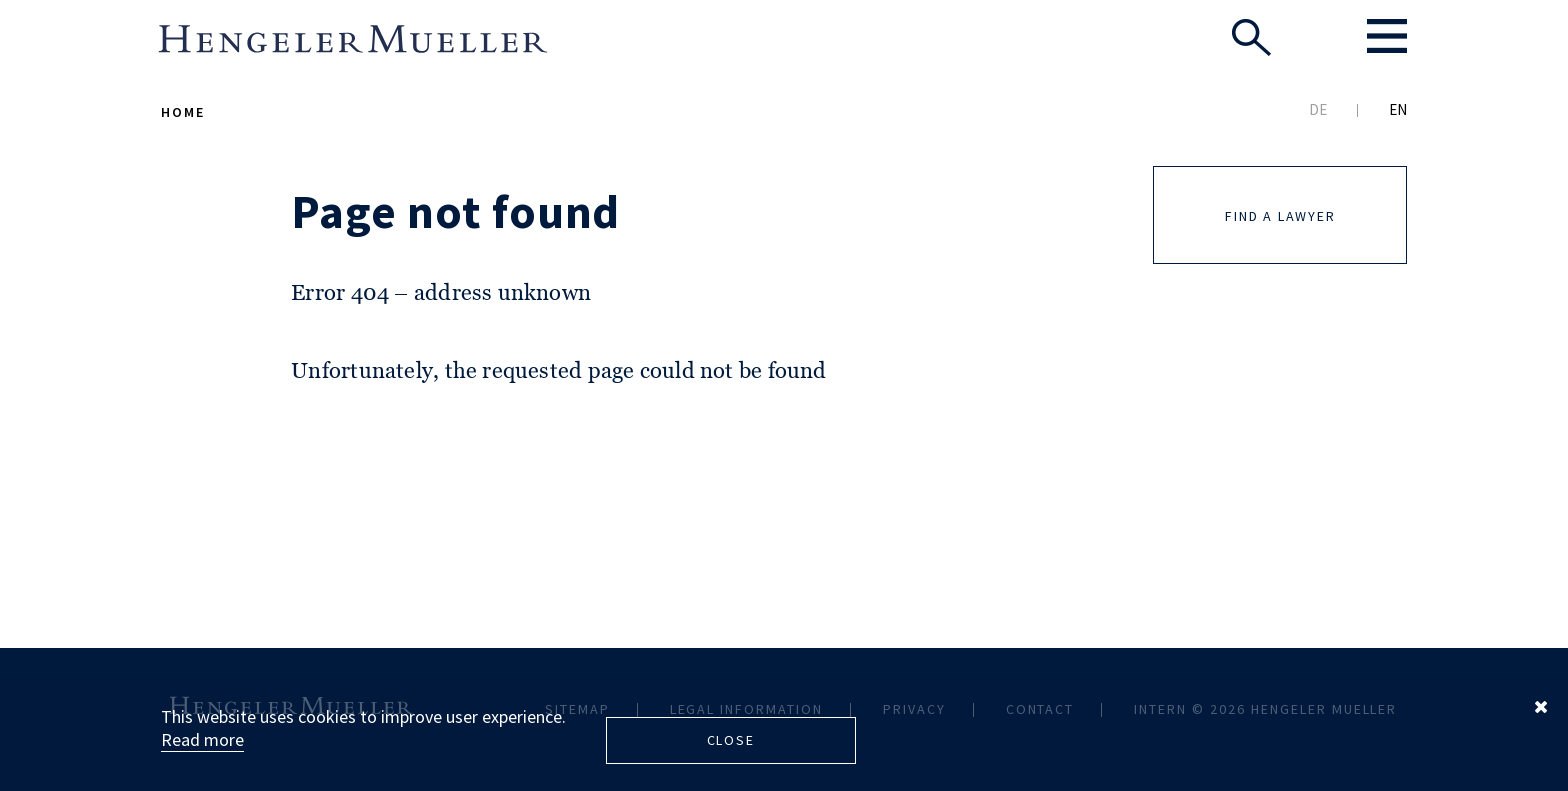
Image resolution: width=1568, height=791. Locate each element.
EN (1398, 109)
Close (731, 740)
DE (1318, 109)
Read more (202, 739)
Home (183, 112)
